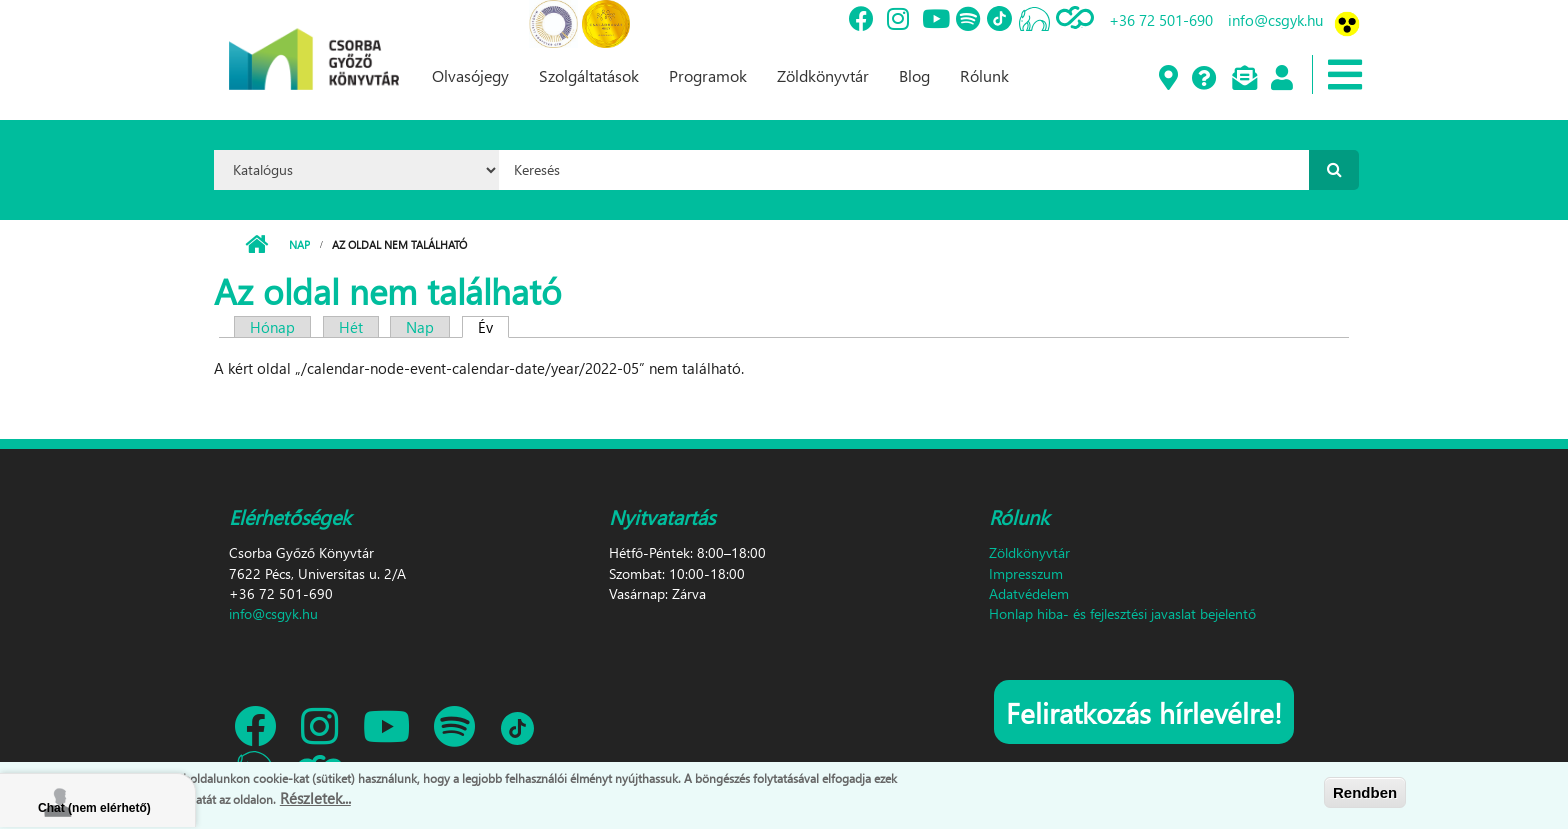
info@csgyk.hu (1275, 20)
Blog (914, 75)
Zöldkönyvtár (823, 75)
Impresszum (1026, 573)
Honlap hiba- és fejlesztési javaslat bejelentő (1122, 613)
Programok (708, 75)
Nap (299, 244)
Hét (351, 327)
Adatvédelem (1029, 593)
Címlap (256, 245)
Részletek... (315, 798)
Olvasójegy (470, 75)
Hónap (272, 327)
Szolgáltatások (589, 75)
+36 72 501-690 (1161, 20)
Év (493, 327)
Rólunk (984, 75)
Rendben (1365, 792)
